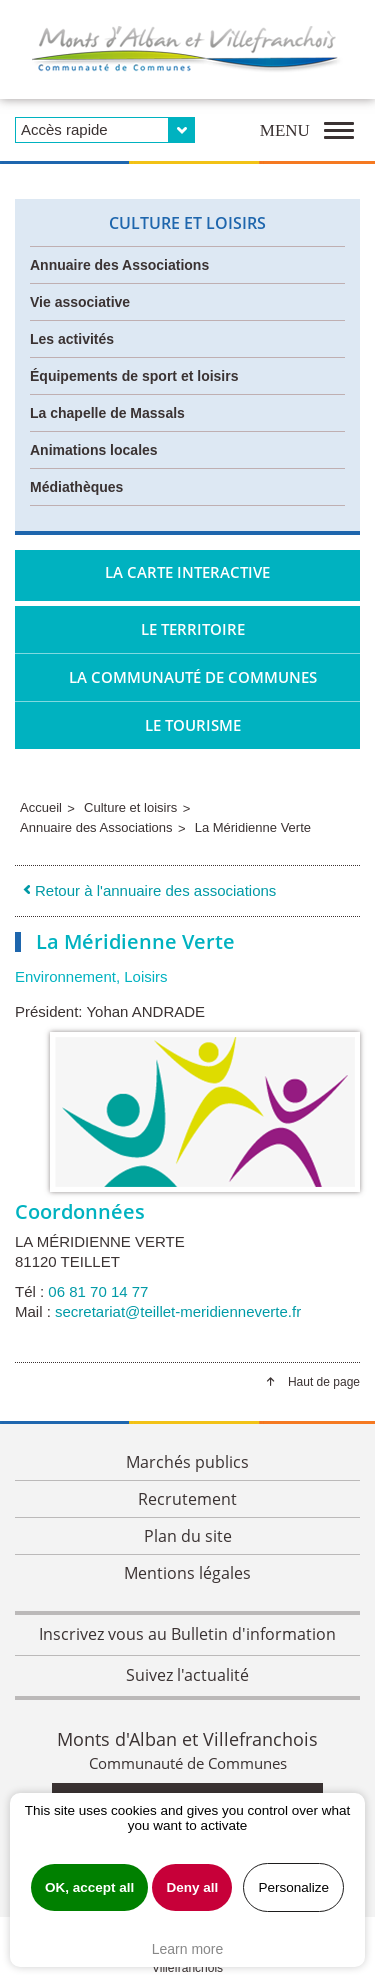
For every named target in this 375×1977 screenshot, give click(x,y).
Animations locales (94, 450)
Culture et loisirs (187, 223)
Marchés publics (187, 1462)
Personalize (293, 1887)
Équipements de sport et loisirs (134, 376)
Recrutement (187, 1499)
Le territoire (193, 629)
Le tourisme (193, 725)
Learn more (188, 1949)
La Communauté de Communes (193, 677)
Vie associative (80, 302)
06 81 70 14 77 (98, 1291)
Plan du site (188, 1536)
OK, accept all (89, 1887)
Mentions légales (187, 1573)
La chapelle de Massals (107, 413)
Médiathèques (76, 487)
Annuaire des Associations (119, 265)
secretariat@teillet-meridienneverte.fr (178, 1311)
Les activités (72, 339)
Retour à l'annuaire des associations (148, 890)
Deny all (192, 1887)
